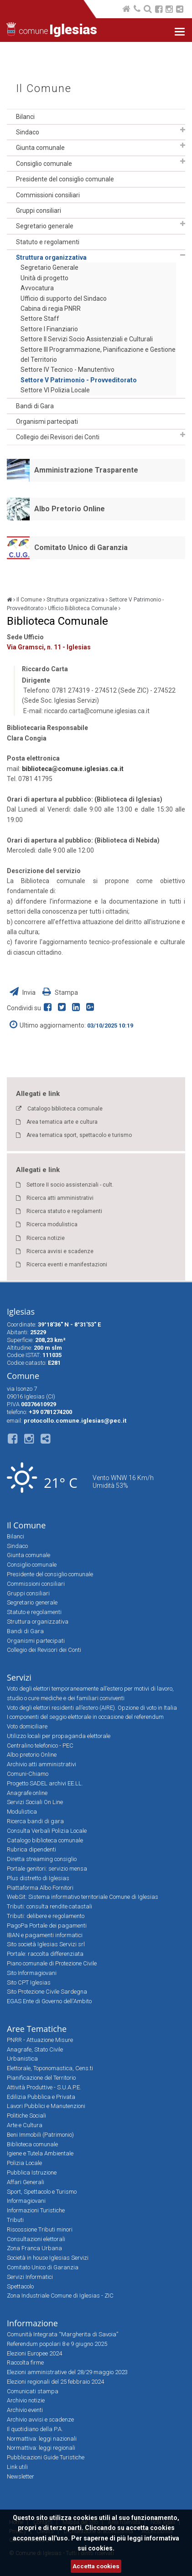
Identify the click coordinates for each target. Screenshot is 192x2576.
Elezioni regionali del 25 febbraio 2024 (55, 2381)
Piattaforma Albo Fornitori (40, 1887)
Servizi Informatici (30, 2276)
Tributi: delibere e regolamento (45, 1916)
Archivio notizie (26, 2400)
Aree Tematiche (37, 2028)
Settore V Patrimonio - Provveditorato (79, 380)
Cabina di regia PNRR (51, 308)
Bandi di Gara (35, 406)
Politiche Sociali (26, 2115)
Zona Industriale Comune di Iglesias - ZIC (60, 2295)
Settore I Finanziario (49, 329)
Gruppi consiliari (38, 210)
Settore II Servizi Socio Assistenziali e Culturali (87, 339)
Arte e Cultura (24, 2125)
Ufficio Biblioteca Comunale (82, 608)
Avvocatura (37, 288)
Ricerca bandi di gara (35, 1821)
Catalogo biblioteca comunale (65, 1108)
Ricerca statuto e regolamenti (64, 1211)
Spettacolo (20, 2286)
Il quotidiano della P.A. (35, 2429)
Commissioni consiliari (48, 195)
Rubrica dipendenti (31, 1849)
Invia (23, 992)
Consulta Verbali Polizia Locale (47, 1830)
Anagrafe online (27, 1792)
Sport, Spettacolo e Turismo (42, 2191)
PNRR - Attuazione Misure (40, 2039)
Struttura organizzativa (51, 257)
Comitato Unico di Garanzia (81, 547)
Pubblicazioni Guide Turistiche (45, 2457)
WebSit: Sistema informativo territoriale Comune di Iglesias (82, 1896)
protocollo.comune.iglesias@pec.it (75, 1420)
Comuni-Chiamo (27, 1773)
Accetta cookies (96, 2566)
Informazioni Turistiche (36, 2210)
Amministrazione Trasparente (86, 470)
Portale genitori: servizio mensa (47, 1868)
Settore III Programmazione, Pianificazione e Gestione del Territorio (98, 354)
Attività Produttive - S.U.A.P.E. (44, 2087)
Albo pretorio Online (32, 1754)
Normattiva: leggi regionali (41, 2447)
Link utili (17, 2466)
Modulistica (22, 1811)
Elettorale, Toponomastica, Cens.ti (50, 2068)
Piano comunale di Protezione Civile (52, 1963)
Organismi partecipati (47, 421)
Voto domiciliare (27, 1726)
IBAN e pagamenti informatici (45, 1935)
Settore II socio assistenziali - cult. (70, 1185)
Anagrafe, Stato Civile (35, 2049)
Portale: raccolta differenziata (45, 1953)
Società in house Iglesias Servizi (47, 2257)
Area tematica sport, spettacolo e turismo (79, 1135)
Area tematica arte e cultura (62, 1122)
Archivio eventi (25, 2409)
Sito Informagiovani (32, 1972)
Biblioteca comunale (32, 2144)
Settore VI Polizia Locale (55, 390)
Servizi (19, 1677)
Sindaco (27, 132)
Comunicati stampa (32, 2391)
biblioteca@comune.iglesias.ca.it (73, 768)
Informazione (32, 2323)
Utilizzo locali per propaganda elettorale (58, 1736)
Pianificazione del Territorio (41, 2077)
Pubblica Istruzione (32, 2172)
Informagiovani (26, 2200)
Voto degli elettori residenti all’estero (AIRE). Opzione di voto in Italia (92, 1707)
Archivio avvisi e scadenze (40, 2419)
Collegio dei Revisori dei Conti (57, 437)
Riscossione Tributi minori (40, 2229)
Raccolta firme (25, 2362)
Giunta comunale (40, 147)
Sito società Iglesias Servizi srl (46, 1944)
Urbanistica (22, 2058)
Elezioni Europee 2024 (34, 2353)
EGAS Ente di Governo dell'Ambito (49, 2001)
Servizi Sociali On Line (35, 1802)
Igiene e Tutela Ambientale (40, 2153)
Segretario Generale (49, 267)
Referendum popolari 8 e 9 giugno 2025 (57, 2343)
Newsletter (20, 2476)
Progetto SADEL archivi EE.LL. (45, 1783)
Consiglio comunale (44, 163)
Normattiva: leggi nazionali (42, 2438)
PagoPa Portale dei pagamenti (47, 1925)
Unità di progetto (44, 278)
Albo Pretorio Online (69, 508)
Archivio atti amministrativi (41, 1764)
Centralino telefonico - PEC (40, 1745)
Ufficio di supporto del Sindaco (64, 298)
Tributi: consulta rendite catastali (49, 1906)
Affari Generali (25, 2182)
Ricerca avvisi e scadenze (59, 1251)
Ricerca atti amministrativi (59, 1198)
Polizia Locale (24, 2163)
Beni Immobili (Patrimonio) (40, 2134)
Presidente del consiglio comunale (65, 179)
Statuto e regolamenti (47, 242)
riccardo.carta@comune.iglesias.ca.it (97, 711)
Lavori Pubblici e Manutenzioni (46, 2106)
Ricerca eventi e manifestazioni (66, 1264)
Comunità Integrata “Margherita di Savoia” (62, 2334)
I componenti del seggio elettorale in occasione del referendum (85, 1716)
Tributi (15, 2219)
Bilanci (25, 116)
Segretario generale (44, 226)
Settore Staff (40, 318)
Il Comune (44, 88)
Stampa (60, 992)
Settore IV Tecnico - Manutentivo (67, 369)
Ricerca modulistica (52, 1224)
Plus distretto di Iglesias (38, 1878)
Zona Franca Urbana (34, 2248)
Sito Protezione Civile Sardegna (47, 1991)
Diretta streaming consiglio (42, 1859)
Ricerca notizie (45, 1238)
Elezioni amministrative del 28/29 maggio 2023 (67, 2372)
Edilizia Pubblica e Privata (41, 2096)
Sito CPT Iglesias (29, 1982)
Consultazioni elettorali (36, 2239)
